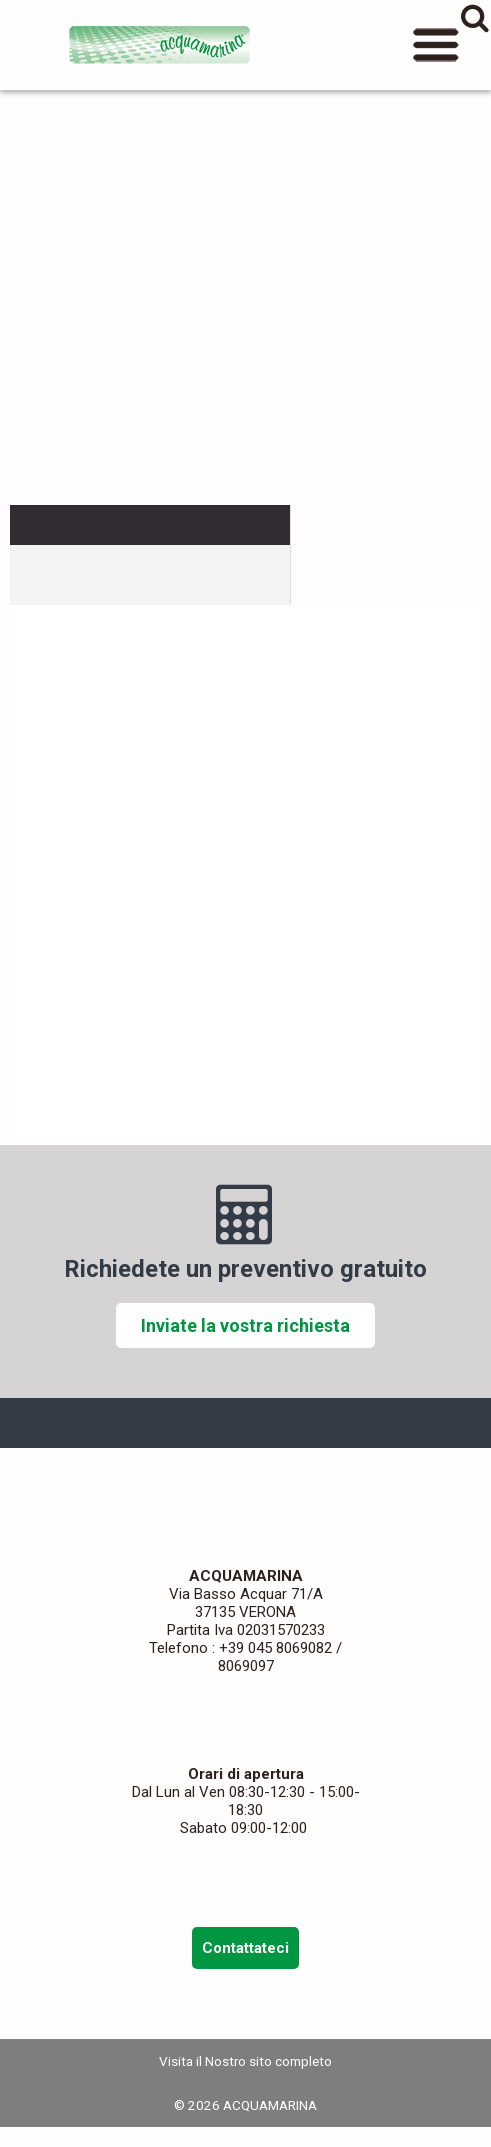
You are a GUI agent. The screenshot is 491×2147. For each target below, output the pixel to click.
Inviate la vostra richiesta (245, 1325)
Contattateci (245, 1948)
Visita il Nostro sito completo (245, 2061)
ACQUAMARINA (160, 45)
